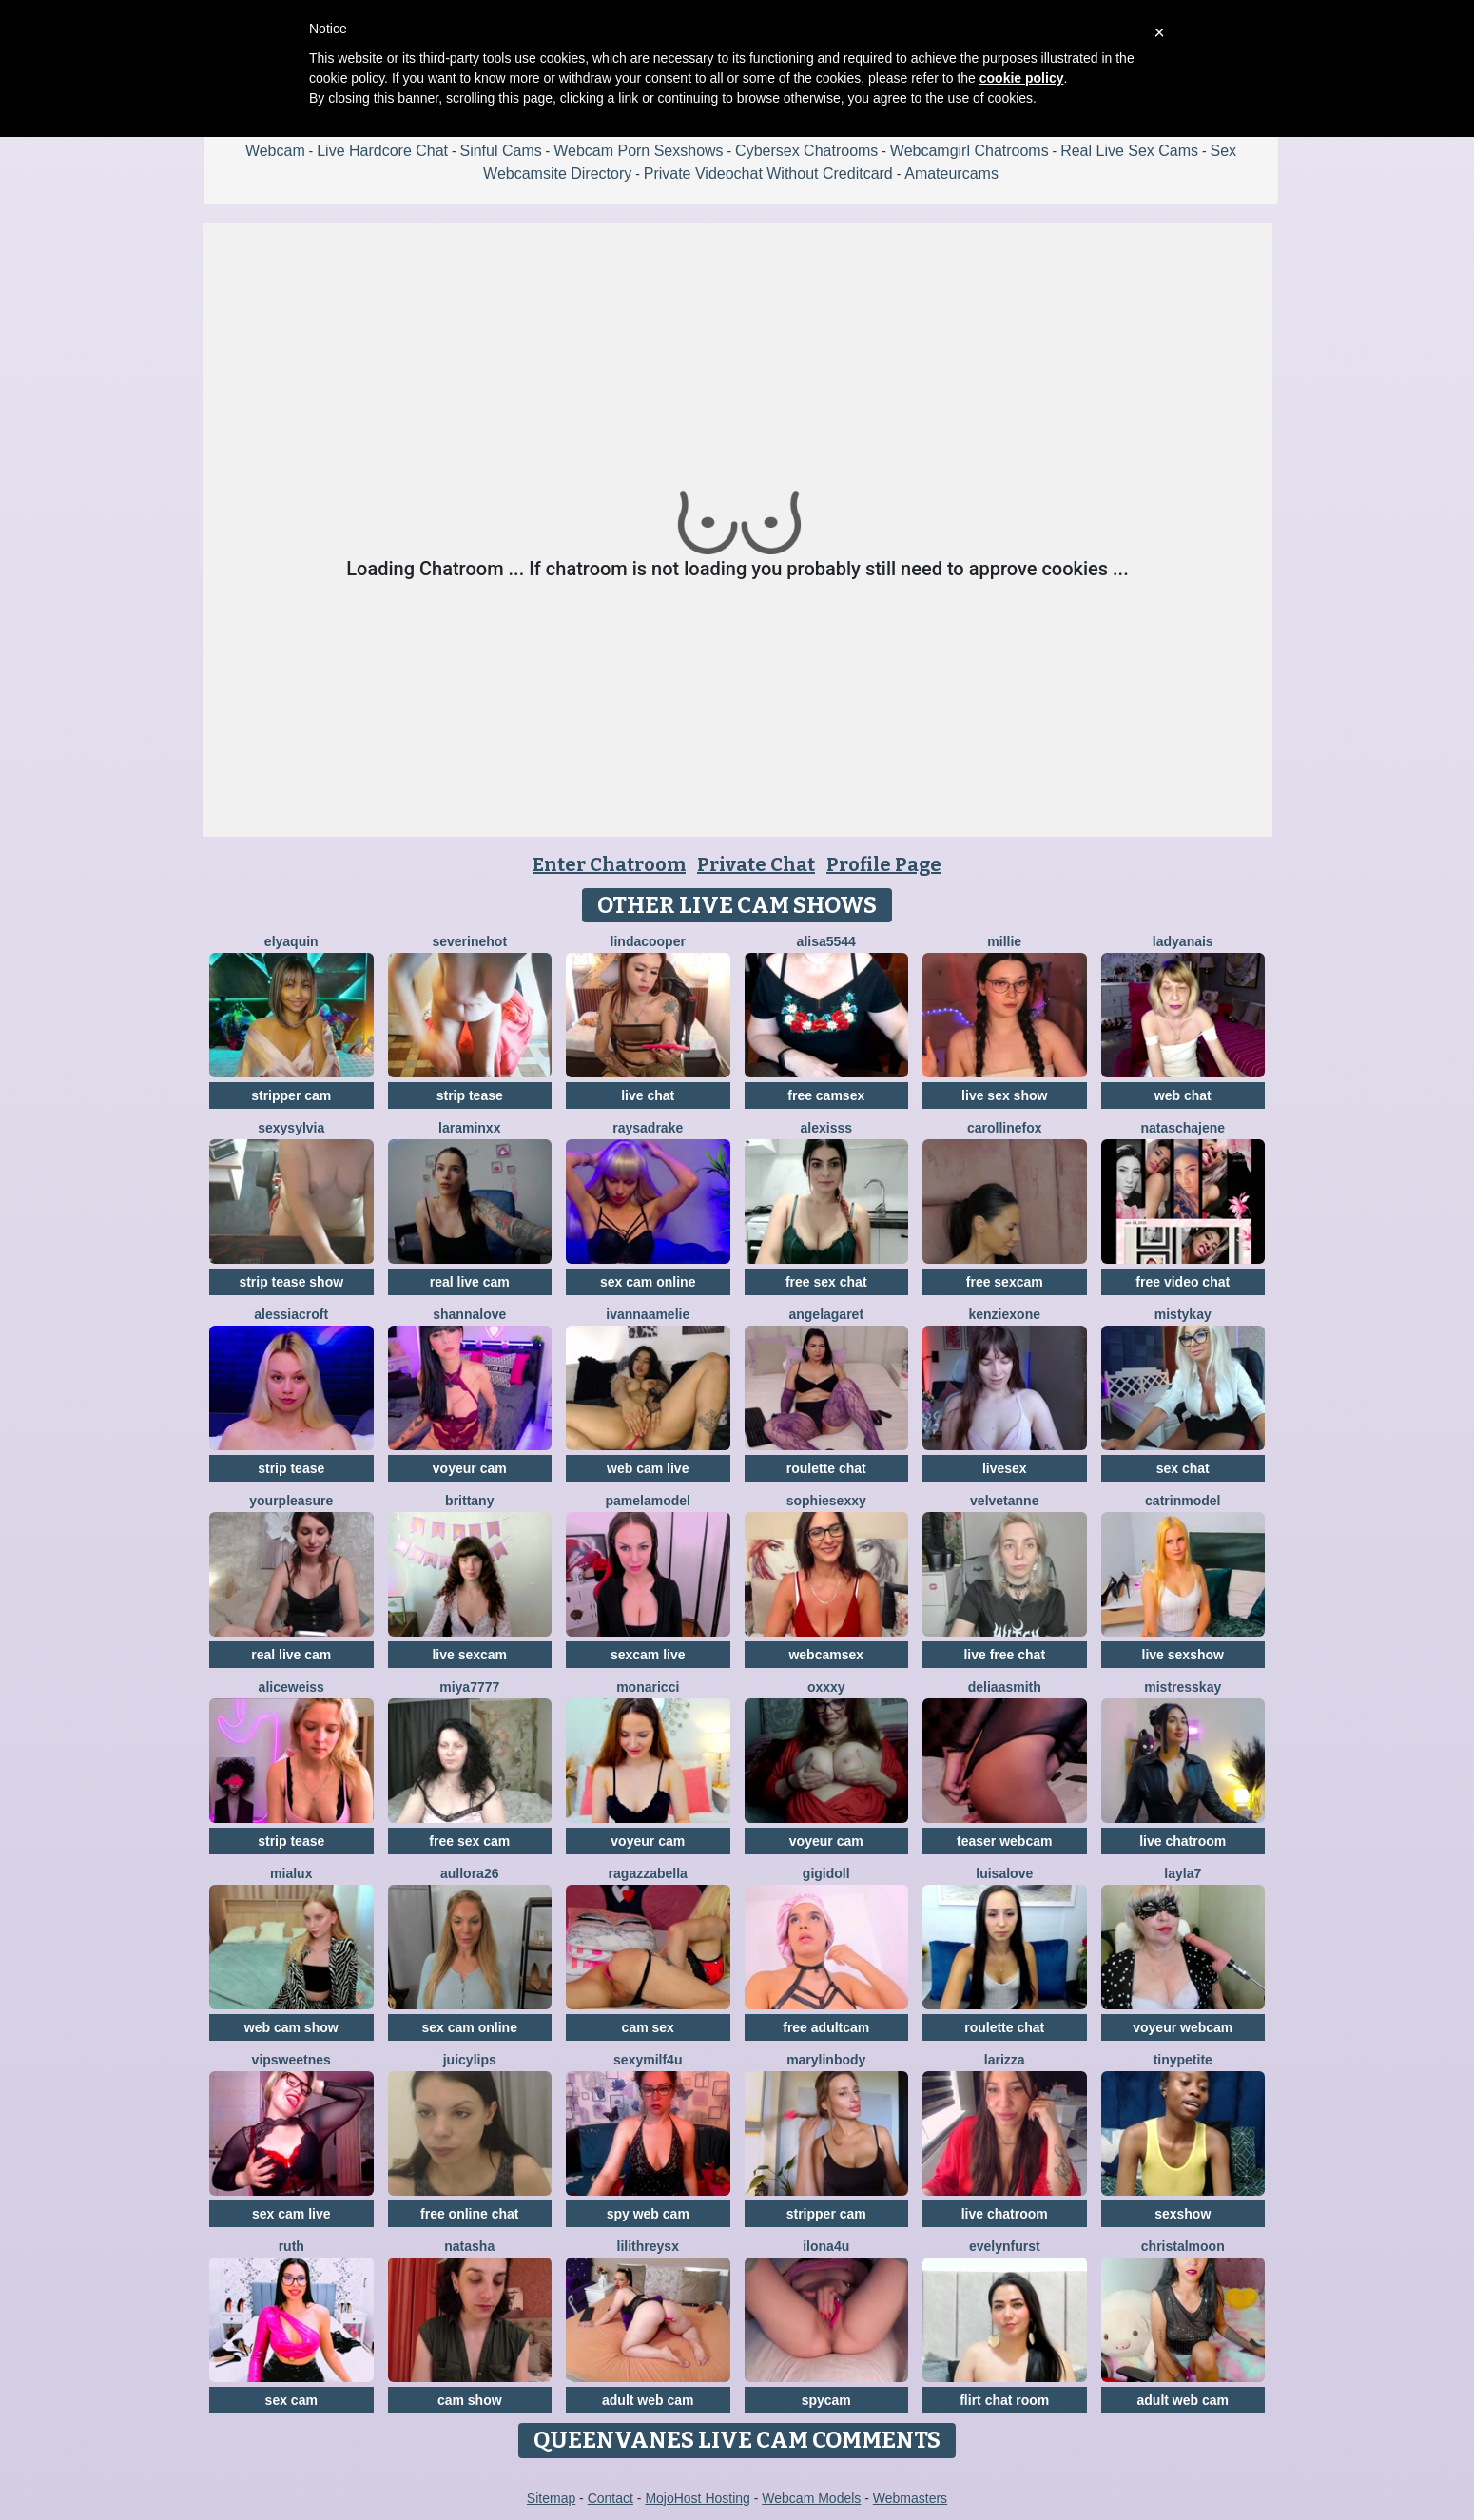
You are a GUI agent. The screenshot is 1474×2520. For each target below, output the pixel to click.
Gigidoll (826, 1873)
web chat (1183, 1095)
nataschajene (1182, 1127)
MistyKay (1183, 1314)
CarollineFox (1004, 1127)
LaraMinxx (469, 1127)
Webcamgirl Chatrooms (969, 151)
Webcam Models (811, 2498)
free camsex (825, 1095)
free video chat (1182, 1281)
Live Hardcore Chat (382, 151)
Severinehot (469, 941)
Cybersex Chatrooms (806, 151)
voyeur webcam (1182, 2027)
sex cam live (291, 2213)
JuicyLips (469, 2059)
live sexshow (1183, 1654)
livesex (1004, 1468)
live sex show (1004, 1095)
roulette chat (826, 1468)
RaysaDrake (647, 1127)
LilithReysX (648, 2246)
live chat (647, 1095)
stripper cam (291, 1095)
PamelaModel (648, 1500)
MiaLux (291, 1873)
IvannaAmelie (647, 1314)
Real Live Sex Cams (1129, 151)
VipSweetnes (291, 2059)
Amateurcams (951, 173)
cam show (469, 2400)
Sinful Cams (500, 151)
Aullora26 (469, 1873)
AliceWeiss (291, 1687)
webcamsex (825, 1654)
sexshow (1182, 2213)
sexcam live (648, 1654)
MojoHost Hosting (697, 2498)
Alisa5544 (826, 941)
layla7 (1182, 1873)
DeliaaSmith (1004, 1687)
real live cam (470, 1281)
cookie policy (1021, 78)
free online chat (469, 2213)
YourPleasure (291, 1500)
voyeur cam (470, 1468)
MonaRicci (647, 1687)
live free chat (1004, 1654)
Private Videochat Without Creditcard (768, 173)
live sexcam (469, 1654)
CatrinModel (1182, 1500)
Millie (1004, 941)
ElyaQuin (291, 941)
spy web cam (648, 2213)
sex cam (291, 2400)
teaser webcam (1004, 1841)
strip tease (469, 1095)
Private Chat (756, 864)
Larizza (1004, 2059)
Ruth (291, 2246)
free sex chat (826, 1281)
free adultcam (826, 2027)
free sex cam (469, 1841)
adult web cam (647, 2400)
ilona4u (826, 2246)
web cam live (648, 1468)
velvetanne (1004, 1500)
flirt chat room (1004, 2400)
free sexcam (1004, 1281)
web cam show (291, 2027)
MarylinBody (825, 2059)
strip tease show (291, 1281)
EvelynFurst (1004, 2246)
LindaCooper (648, 941)
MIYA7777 (469, 1687)
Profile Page (883, 864)
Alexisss (827, 1127)
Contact (610, 2498)
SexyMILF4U (647, 2059)
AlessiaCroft (291, 1314)
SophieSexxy (826, 1500)
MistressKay (1182, 1687)
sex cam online (647, 1281)
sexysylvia (291, 1127)
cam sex (648, 2027)
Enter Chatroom (609, 864)
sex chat (1183, 1468)
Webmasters (910, 2498)
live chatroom (1182, 1841)
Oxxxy (826, 1687)
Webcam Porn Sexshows (638, 151)
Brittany (469, 1500)
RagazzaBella (648, 1873)
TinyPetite (1183, 2059)
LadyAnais (1183, 941)
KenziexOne (1004, 1314)
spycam (826, 2400)
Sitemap (551, 2498)
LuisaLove (1004, 1873)
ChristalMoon (1183, 2246)
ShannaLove (469, 1314)
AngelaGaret (825, 1314)
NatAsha (469, 2246)
